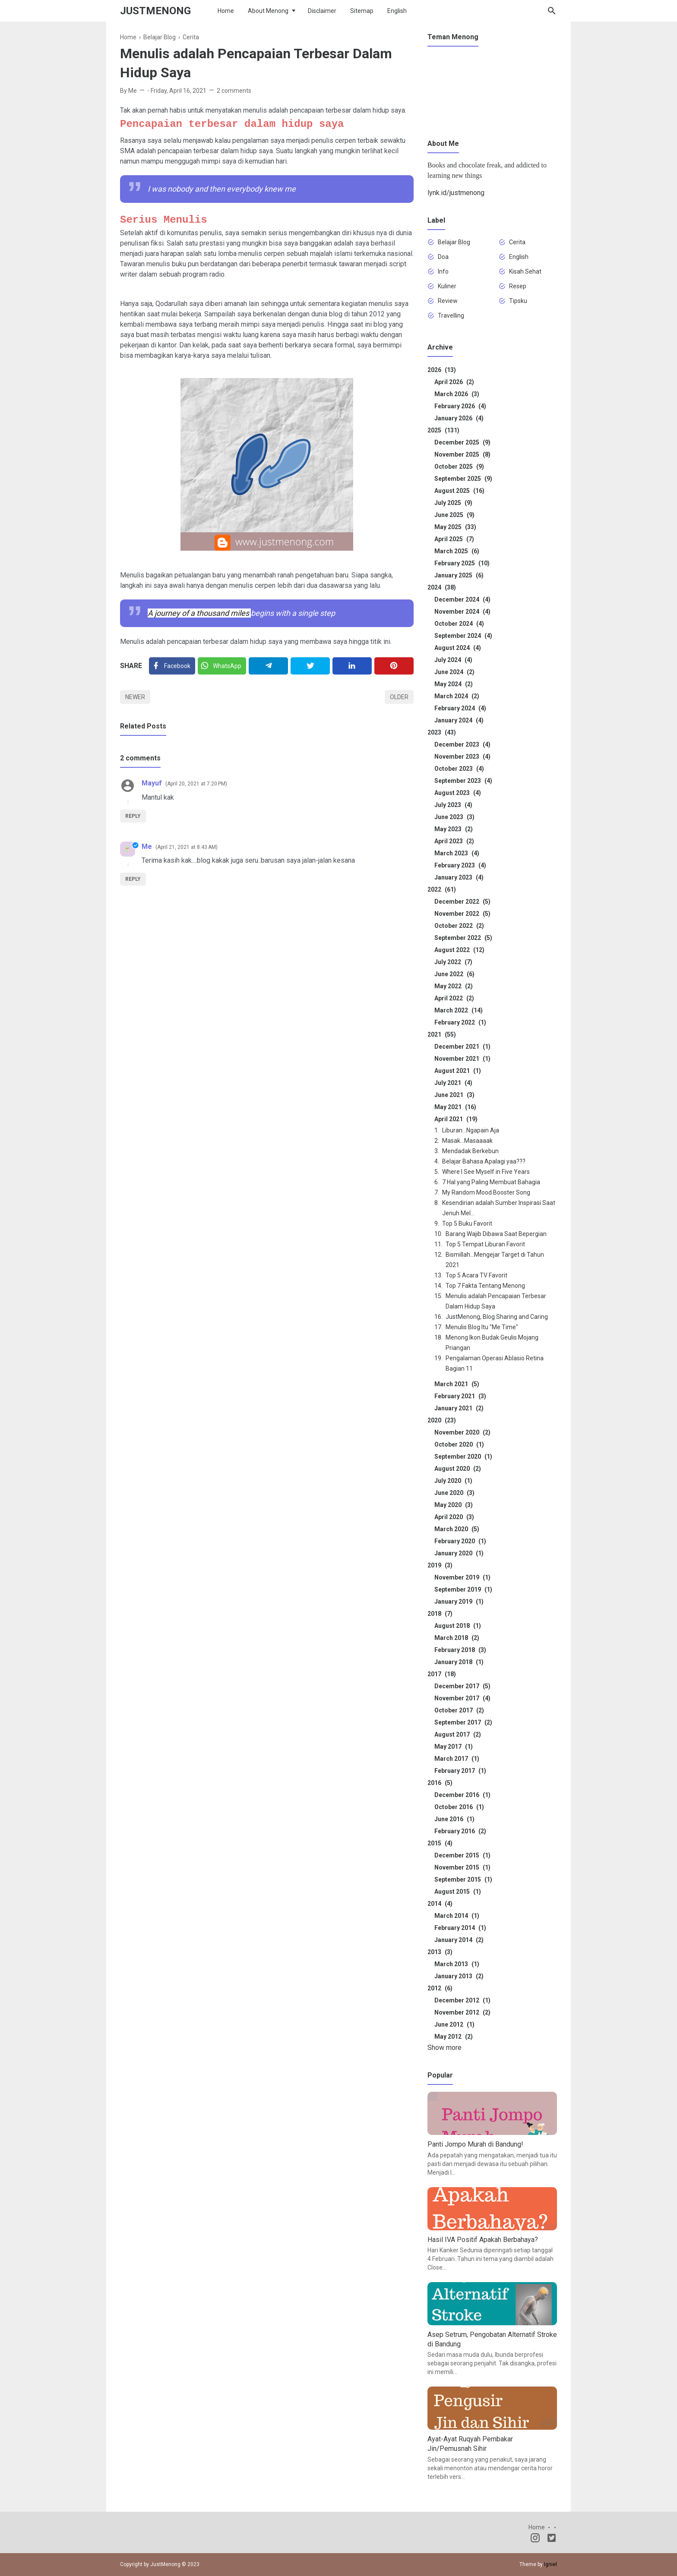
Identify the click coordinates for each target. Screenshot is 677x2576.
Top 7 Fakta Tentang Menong (485, 1285)
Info (443, 271)
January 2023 (459, 877)
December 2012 (462, 2000)
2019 (439, 1565)
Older (399, 697)
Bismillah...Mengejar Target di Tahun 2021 (495, 1259)
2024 (441, 587)
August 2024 (457, 647)
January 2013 (459, 1976)
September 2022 (463, 937)
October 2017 (459, 1710)
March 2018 (456, 1637)
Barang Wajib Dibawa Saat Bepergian (496, 1233)
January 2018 (459, 1661)
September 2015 (463, 1879)
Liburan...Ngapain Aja (470, 1130)
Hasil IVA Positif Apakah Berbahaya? (482, 2239)
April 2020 (454, 1516)
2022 (441, 889)
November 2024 (462, 611)
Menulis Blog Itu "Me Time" (482, 1327)
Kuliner (447, 286)
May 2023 (453, 829)
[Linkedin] (352, 666)
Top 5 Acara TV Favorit (476, 1275)
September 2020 (463, 1456)
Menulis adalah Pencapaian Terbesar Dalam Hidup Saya (496, 1301)
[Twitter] (222, 666)
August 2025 (459, 490)
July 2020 (453, 1480)
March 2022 (458, 1010)
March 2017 (456, 1758)
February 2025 (462, 563)
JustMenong (155, 11)
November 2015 (462, 1867)
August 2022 (459, 949)
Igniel (550, 2564)
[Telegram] (268, 666)
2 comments (234, 90)
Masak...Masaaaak (467, 1140)
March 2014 (456, 1915)
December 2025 (462, 442)
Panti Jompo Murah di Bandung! (475, 2144)
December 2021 (462, 1046)
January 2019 (459, 1601)
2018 (439, 1613)
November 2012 (462, 2012)
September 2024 (463, 635)
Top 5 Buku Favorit (467, 1223)
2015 (439, 1843)
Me (147, 846)
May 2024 (453, 684)
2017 (441, 1674)
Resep (517, 286)
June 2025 (454, 514)
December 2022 (462, 901)
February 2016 (460, 1831)
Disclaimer (322, 10)
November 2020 (462, 1432)
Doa (443, 256)
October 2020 (459, 1444)
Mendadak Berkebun (470, 1151)
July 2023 (453, 804)
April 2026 (454, 381)
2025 (443, 430)
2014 (439, 1903)
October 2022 (459, 925)
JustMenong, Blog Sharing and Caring (497, 1316)
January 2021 (459, 1408)
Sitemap (361, 10)
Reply (133, 816)
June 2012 (454, 2024)
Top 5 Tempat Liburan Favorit (485, 1244)
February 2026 (460, 406)
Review (448, 300)
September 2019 (463, 1589)
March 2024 (456, 696)
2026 (441, 369)
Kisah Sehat (525, 271)
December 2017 (462, 1686)
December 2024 (462, 599)
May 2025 (455, 526)
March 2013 (456, 1964)
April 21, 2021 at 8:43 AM (186, 847)
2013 (439, 1952)
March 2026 (456, 394)
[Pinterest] (394, 666)
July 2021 (453, 1082)
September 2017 (463, 1722)
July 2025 (453, 502)
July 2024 (453, 659)
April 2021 (456, 1119)
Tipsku (518, 300)
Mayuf (152, 783)
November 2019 (462, 1577)
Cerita (517, 242)
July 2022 (453, 962)
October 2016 (459, 1807)
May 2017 (453, 1746)
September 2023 (463, 780)
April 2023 (454, 841)
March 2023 (456, 853)
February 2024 (460, 708)
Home (226, 10)
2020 (441, 1420)
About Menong (268, 10)
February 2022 (460, 1022)
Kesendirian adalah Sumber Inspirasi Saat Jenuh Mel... (498, 1208)
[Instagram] (535, 2539)
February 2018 (460, 1649)
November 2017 (462, 1698)
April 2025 (454, 539)
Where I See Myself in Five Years (486, 1171)
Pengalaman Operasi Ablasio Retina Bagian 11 (495, 1363)
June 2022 (454, 974)
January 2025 (459, 575)
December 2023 (462, 744)
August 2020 (457, 1468)
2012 (439, 1988)
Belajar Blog (454, 242)
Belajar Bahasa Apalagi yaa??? (483, 1161)
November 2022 (462, 913)
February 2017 (460, 1770)
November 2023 (462, 756)
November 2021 (462, 1058)
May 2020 (453, 1504)
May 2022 (453, 986)
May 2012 (453, 2036)
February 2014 (460, 1927)
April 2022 (454, 998)
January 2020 (459, 1553)
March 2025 (456, 551)
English (397, 10)
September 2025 (463, 478)
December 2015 (462, 1855)
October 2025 (459, 466)
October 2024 (459, 623)
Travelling (451, 315)
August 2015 (457, 1891)
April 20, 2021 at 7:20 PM (196, 784)
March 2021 (456, 1384)
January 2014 (459, 1939)
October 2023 (459, 768)
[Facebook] (172, 666)
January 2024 (459, 720)
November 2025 (462, 454)
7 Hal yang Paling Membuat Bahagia (491, 1182)
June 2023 (454, 816)
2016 (439, 1782)
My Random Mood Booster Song (486, 1192)
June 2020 (454, 1492)
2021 (441, 1034)
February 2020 (460, 1541)
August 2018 (457, 1625)
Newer (135, 697)
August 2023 (457, 792)
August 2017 (457, 1734)
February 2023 (460, 865)
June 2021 (454, 1094)
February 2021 (460, 1396)
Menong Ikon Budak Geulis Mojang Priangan (492, 1342)
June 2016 (454, 1819)
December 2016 (462, 1794)
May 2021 (455, 1107)
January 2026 (459, 418)
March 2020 (456, 1529)
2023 (441, 732)
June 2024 (454, 671)
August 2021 (457, 1070)
